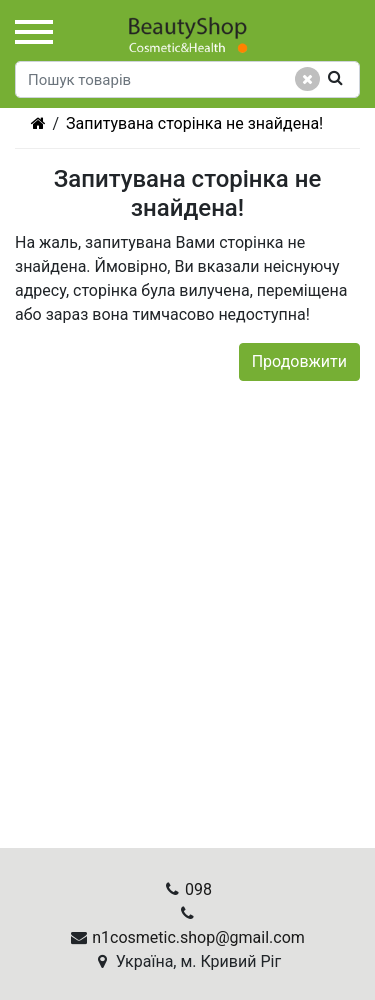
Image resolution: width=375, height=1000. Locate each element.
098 (198, 889)
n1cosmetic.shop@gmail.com (198, 937)
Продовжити (299, 361)
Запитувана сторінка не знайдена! (194, 123)
